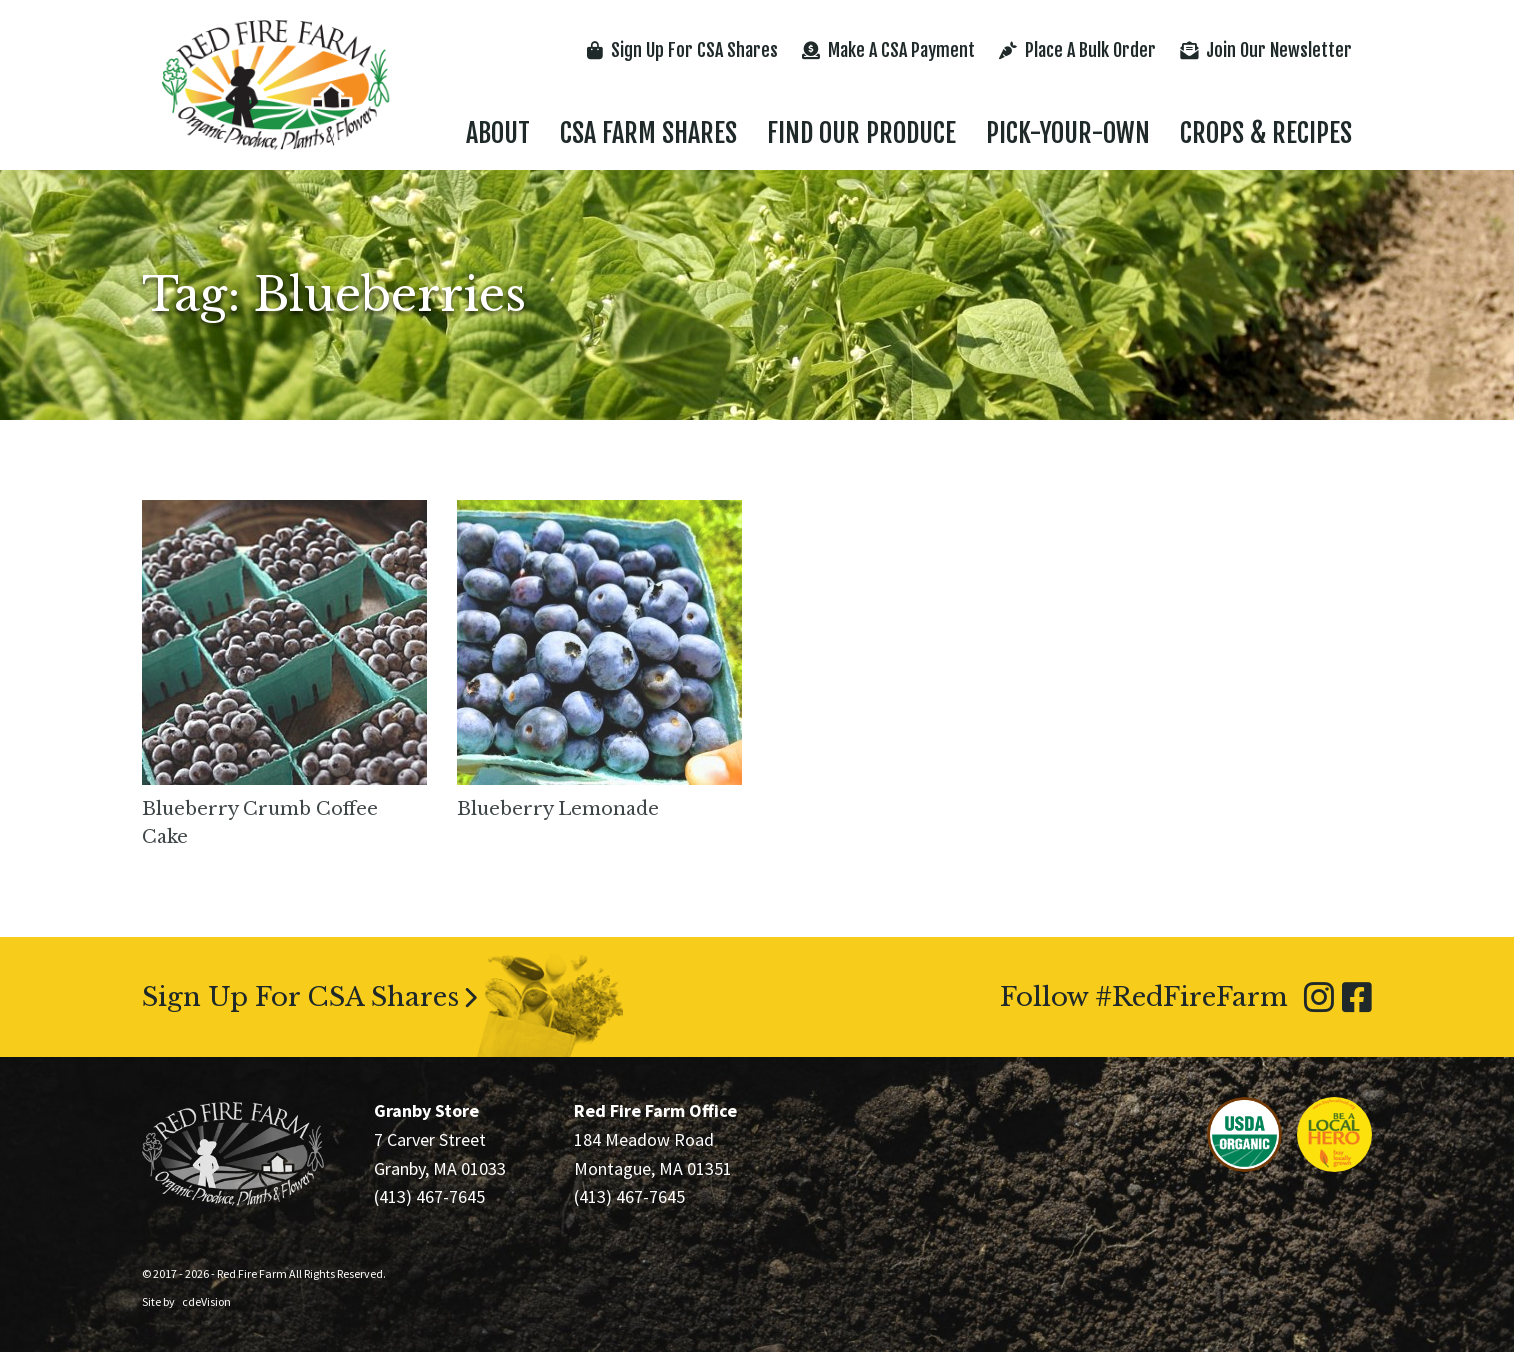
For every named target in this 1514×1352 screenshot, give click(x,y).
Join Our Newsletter (1266, 50)
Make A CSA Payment (888, 50)
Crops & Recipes (1266, 133)
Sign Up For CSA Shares (682, 50)
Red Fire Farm (276, 85)
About (498, 133)
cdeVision (206, 1301)
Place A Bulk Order (1077, 50)
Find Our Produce (861, 133)
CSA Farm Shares (648, 133)
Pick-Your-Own (1068, 133)
